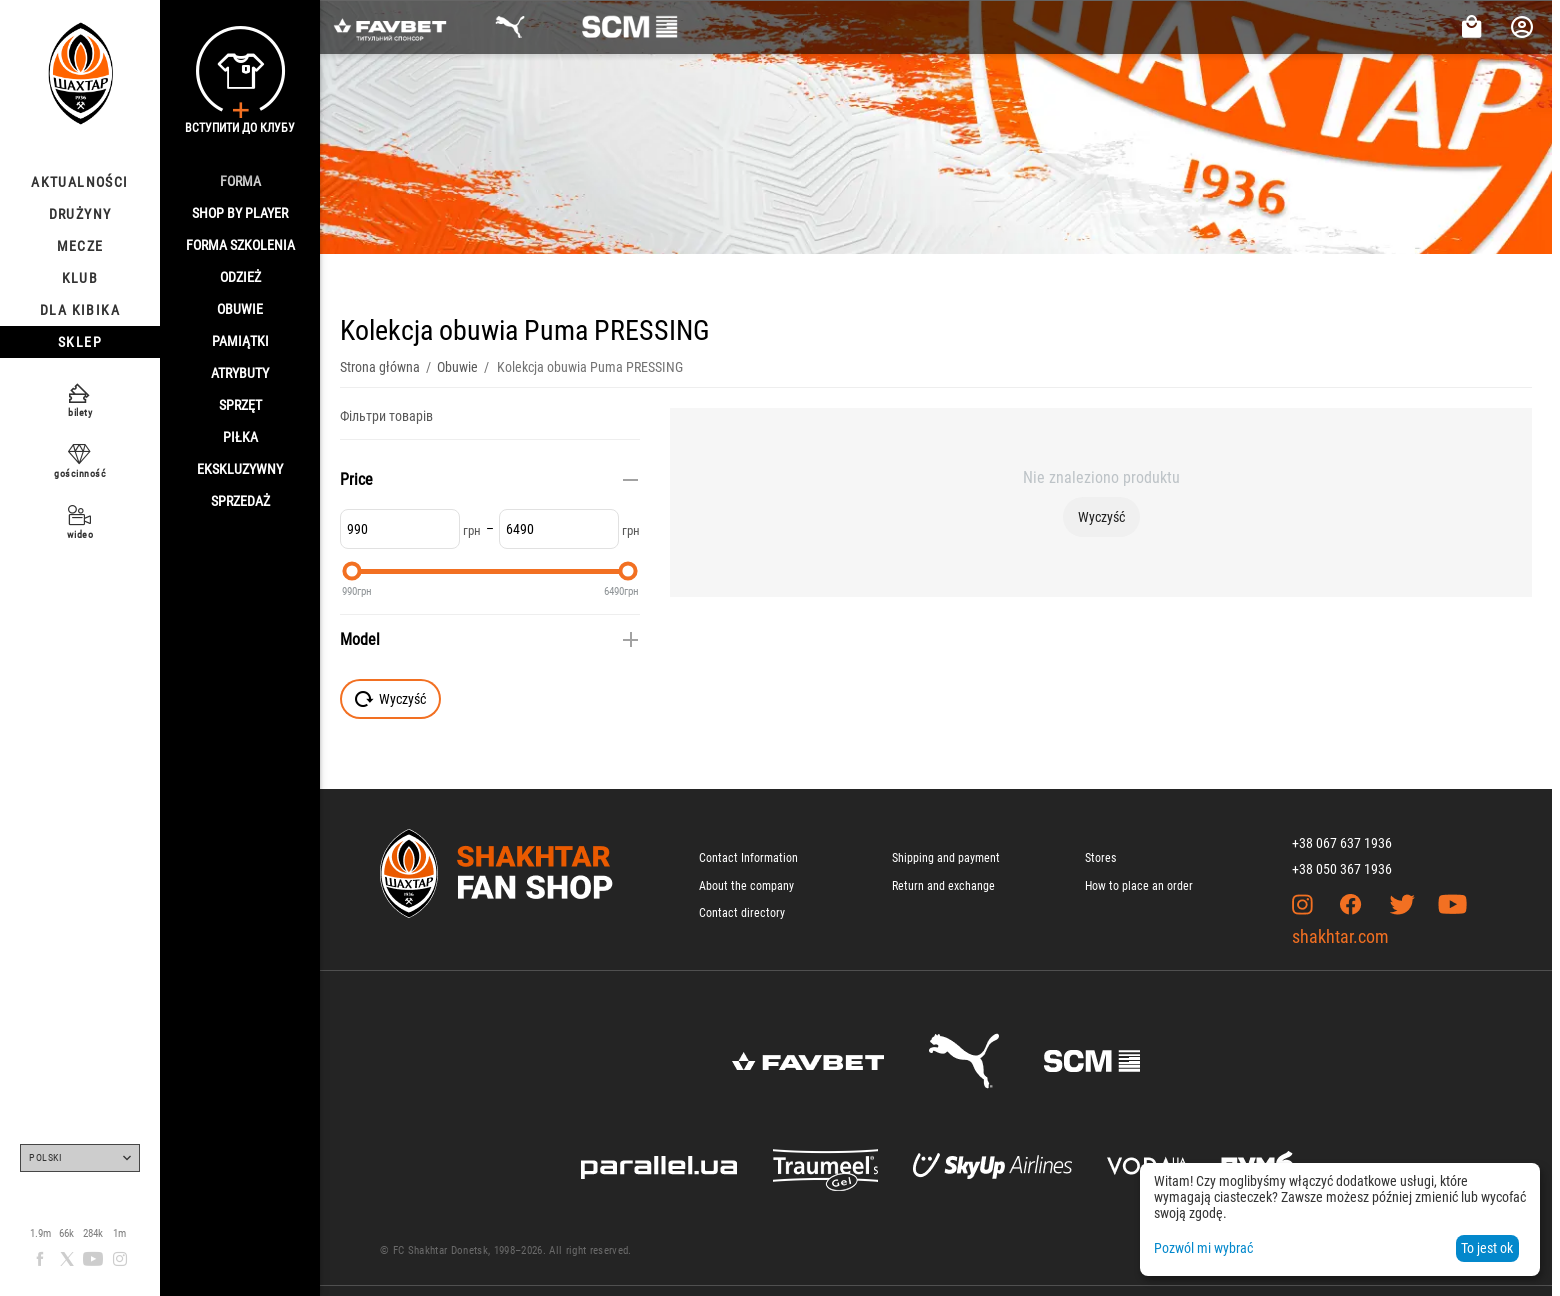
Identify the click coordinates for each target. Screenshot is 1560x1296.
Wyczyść (1101, 517)
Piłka (240, 437)
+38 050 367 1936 (1342, 869)
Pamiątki (240, 341)
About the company (746, 886)
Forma (240, 181)
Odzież (240, 277)
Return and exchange (943, 886)
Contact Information (748, 858)
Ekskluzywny (240, 469)
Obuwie (240, 309)
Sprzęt (240, 405)
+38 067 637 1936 (1342, 843)
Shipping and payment (946, 858)
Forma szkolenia (240, 245)
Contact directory (742, 913)
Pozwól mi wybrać (1203, 1248)
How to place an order (1139, 886)
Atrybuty (240, 373)
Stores (1100, 858)
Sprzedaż (240, 501)
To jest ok (1487, 1248)
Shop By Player (240, 213)
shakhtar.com (1340, 936)
